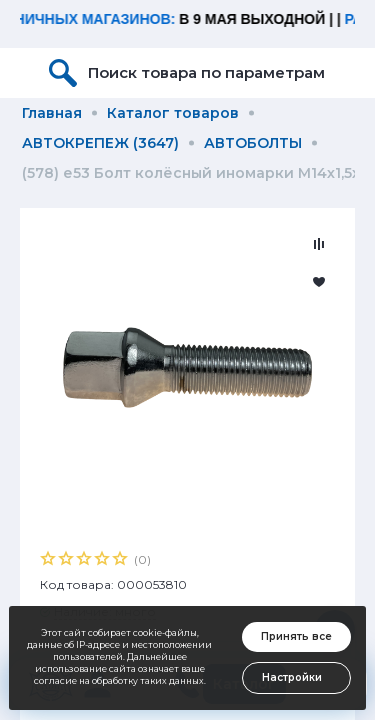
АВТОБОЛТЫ (253, 143)
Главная (52, 113)
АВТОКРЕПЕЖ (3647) (100, 143)
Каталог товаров (173, 113)
